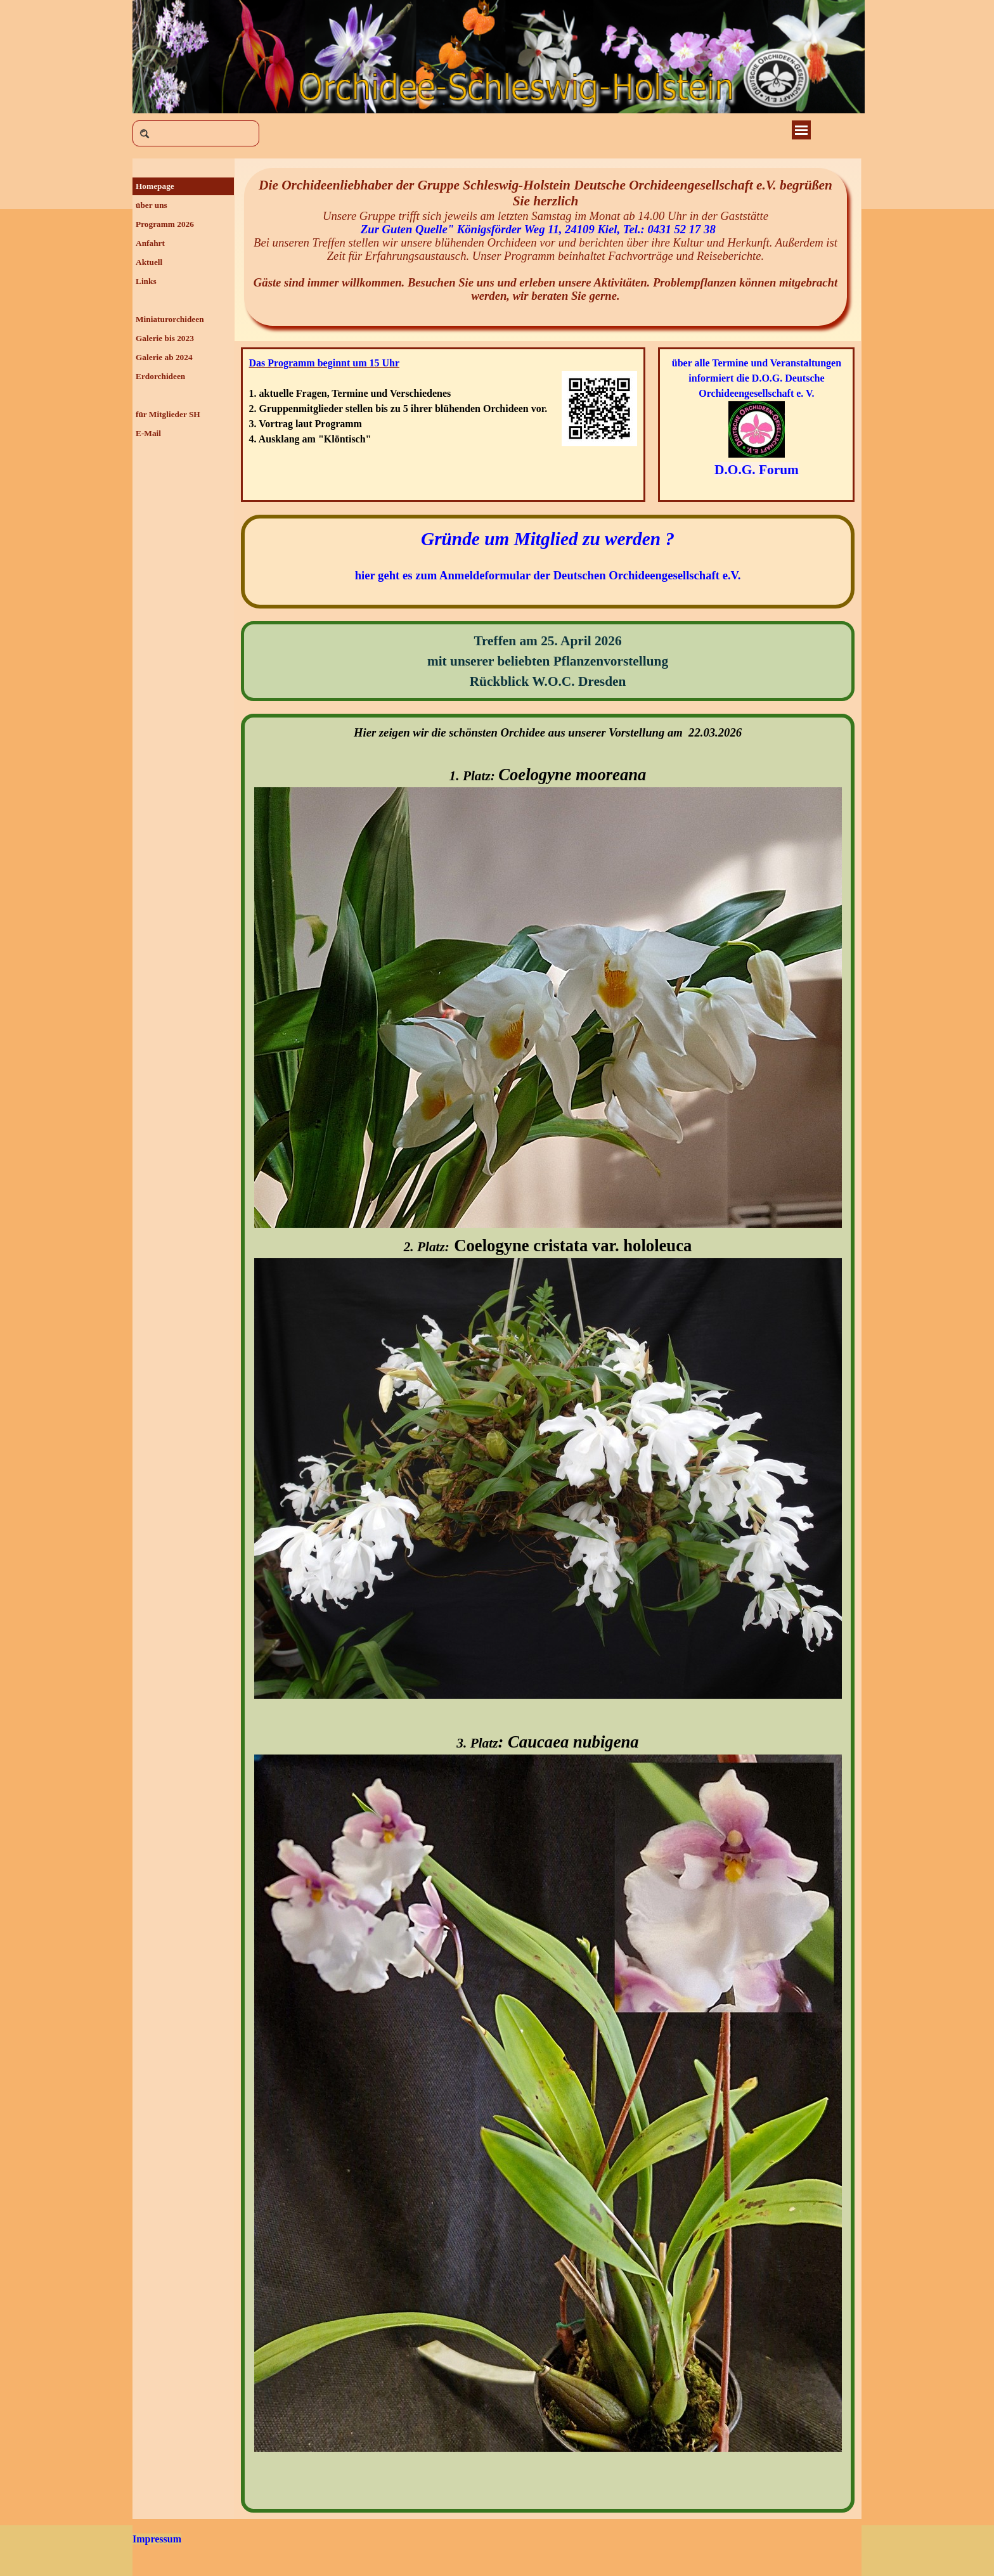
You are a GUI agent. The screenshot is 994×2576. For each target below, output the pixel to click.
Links (146, 281)
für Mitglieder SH (168, 414)
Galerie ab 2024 (164, 357)
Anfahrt (150, 243)
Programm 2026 (165, 224)
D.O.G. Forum (756, 469)
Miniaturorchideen (170, 319)
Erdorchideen (160, 376)
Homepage (155, 186)
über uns (151, 205)
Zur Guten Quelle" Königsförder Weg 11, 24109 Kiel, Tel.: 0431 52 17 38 (545, 229)
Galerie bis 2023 (165, 338)
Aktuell (149, 262)
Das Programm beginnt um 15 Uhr (324, 362)
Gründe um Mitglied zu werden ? (547, 539)
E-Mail (148, 433)
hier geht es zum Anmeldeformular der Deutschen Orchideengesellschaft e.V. (548, 575)
